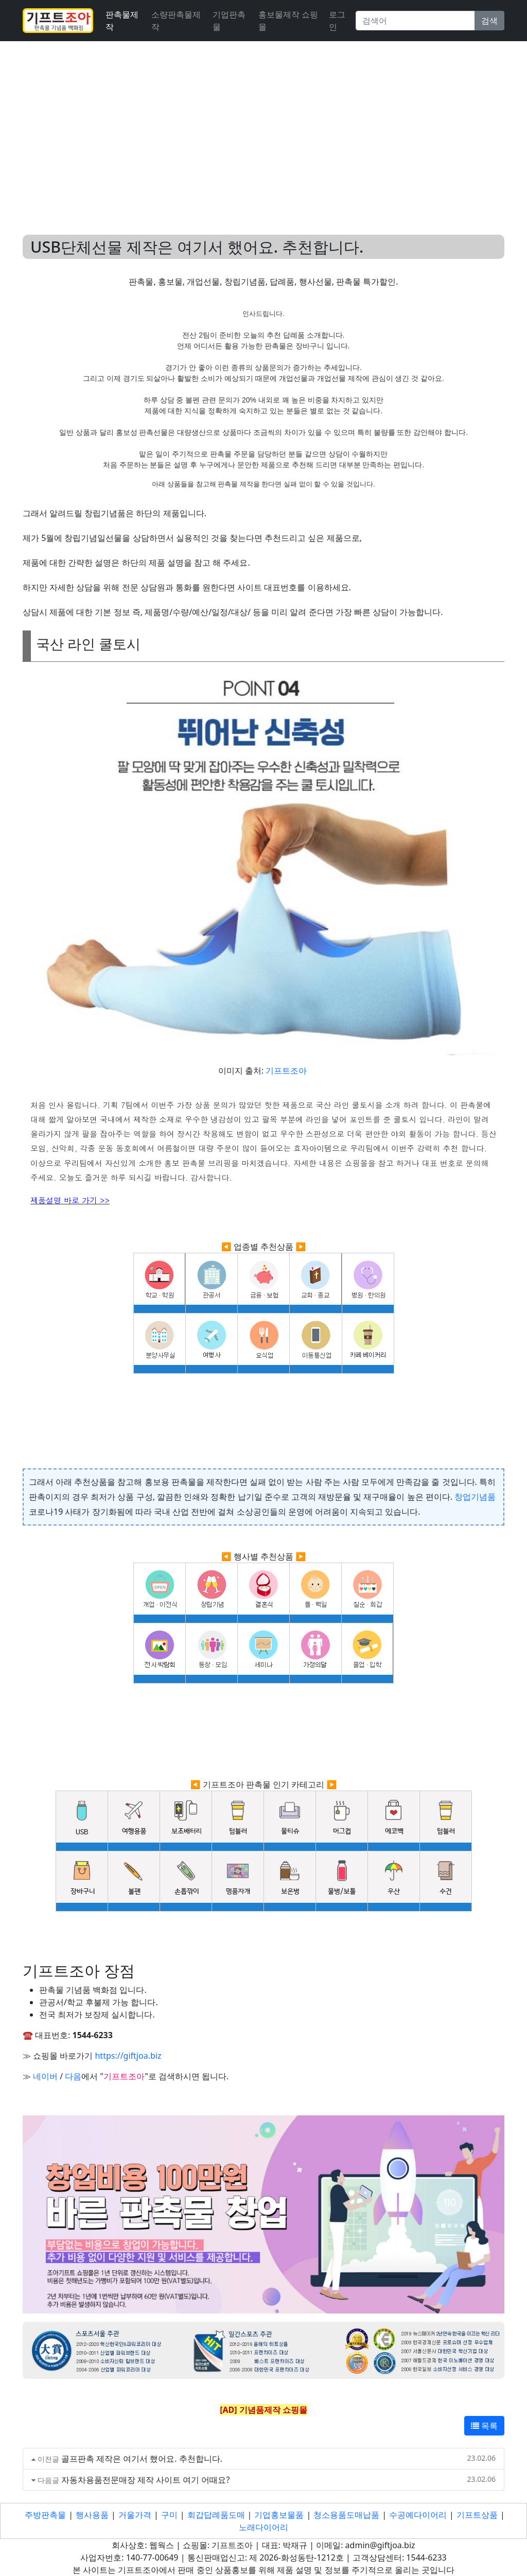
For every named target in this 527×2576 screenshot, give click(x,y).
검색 (489, 20)
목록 (484, 2425)
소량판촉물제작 (176, 20)
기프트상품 (477, 2514)
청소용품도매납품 (346, 2514)
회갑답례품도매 (216, 2514)
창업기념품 (475, 1496)
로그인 (337, 20)
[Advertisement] (263, 126)
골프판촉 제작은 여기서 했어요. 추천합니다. (141, 2458)
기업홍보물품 (279, 2514)
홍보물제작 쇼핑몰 (288, 20)
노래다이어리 (263, 2527)
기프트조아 (286, 1070)
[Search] (415, 20)
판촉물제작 (122, 20)
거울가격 (134, 2514)
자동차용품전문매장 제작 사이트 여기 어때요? (145, 2479)
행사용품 (92, 2514)
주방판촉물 (45, 2514)
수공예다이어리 (418, 2514)
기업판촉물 (229, 20)
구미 (169, 2514)
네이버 (45, 2076)
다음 (73, 2076)
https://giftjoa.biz (128, 2055)
